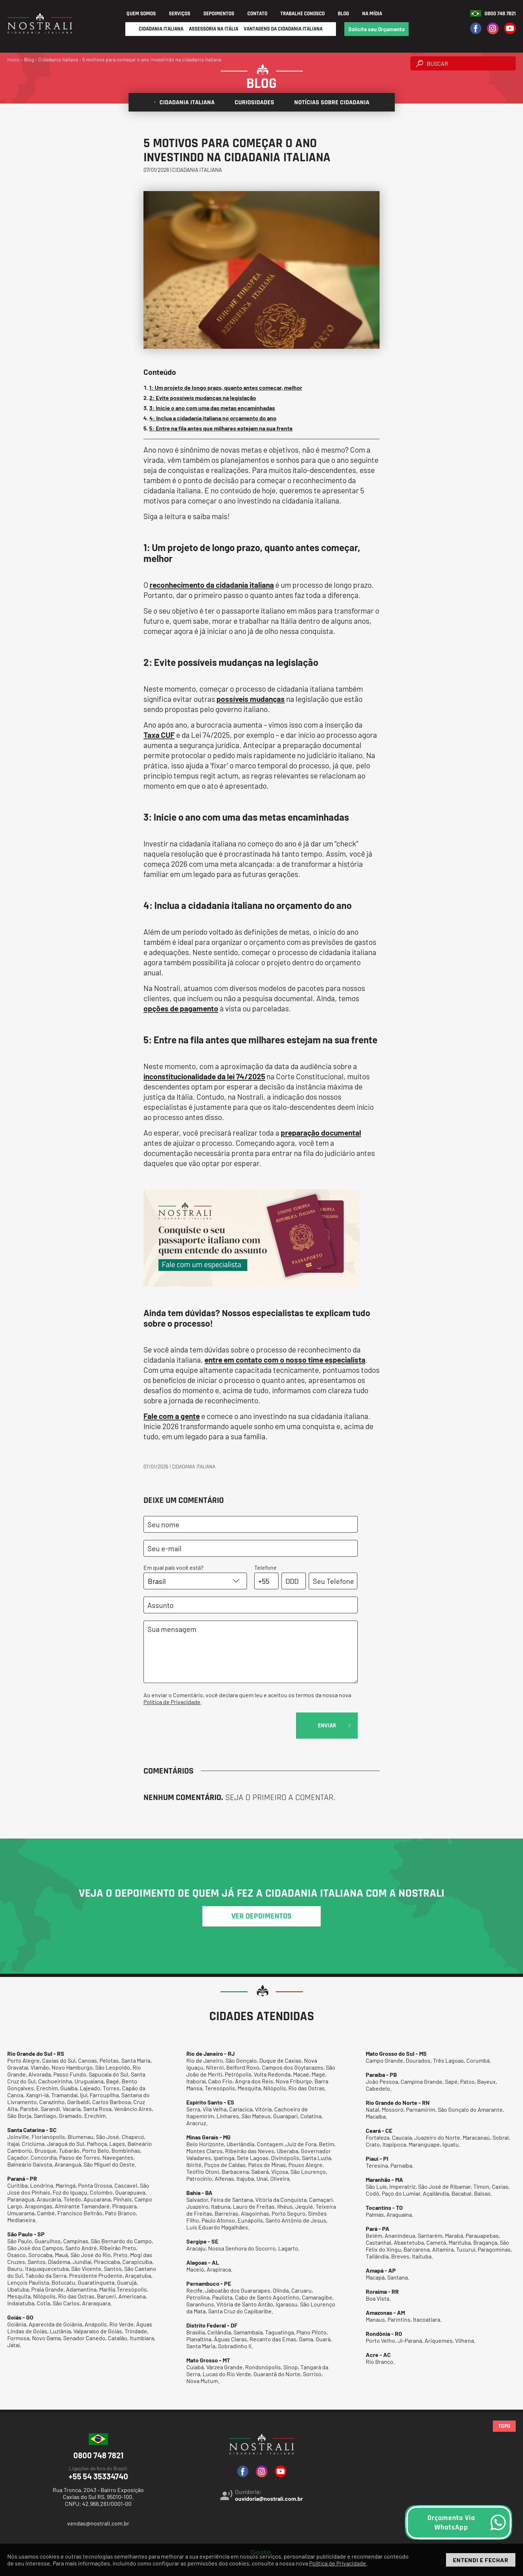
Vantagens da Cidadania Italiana (283, 28)
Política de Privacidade (171, 1701)
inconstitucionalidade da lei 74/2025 (204, 1076)
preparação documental (321, 1132)
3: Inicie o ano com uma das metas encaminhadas (212, 407)
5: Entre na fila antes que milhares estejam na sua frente (221, 428)
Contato (257, 13)
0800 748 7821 (500, 13)
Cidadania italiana (184, 102)
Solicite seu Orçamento (376, 29)
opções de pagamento (180, 1008)
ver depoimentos (261, 1916)
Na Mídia (372, 13)
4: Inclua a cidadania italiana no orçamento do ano (212, 417)
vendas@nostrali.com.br (98, 2523)
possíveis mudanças (250, 698)
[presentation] (198, 1726)
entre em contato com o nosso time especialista (284, 1359)
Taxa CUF (159, 734)
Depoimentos (218, 13)
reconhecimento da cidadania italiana (212, 584)
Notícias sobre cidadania (329, 102)
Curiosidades (251, 102)
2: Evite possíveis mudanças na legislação (202, 397)
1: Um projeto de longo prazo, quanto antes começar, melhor (225, 387)
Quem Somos (141, 13)
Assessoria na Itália (213, 28)
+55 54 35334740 (98, 2473)
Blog (343, 13)
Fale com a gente (171, 1415)
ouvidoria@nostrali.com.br (269, 2498)
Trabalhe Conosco (302, 13)
